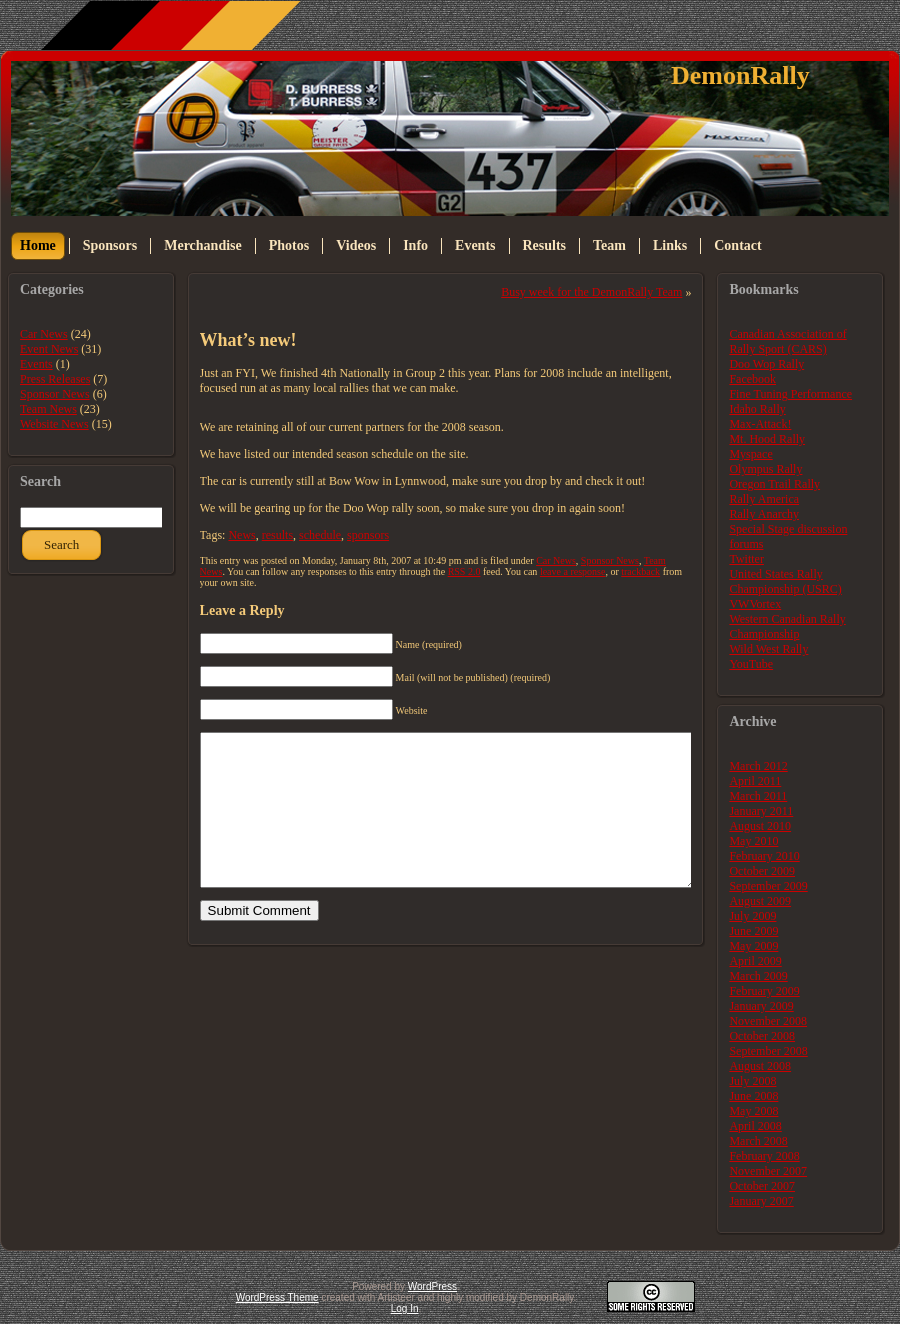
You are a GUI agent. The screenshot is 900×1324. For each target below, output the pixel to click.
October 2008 (762, 1036)
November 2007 (768, 1171)
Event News (49, 349)
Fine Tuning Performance (790, 394)
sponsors (368, 535)
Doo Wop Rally (766, 364)
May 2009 (753, 946)
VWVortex (755, 604)
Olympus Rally (765, 469)
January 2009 (761, 1006)
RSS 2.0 (464, 571)
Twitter (746, 559)
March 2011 (758, 796)
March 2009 (758, 976)
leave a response (573, 571)
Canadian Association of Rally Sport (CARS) (787, 341)
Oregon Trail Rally (774, 484)
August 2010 (760, 826)
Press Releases (55, 379)
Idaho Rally (757, 409)
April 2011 (755, 781)
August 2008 (760, 1066)
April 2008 (755, 1126)
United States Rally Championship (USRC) (785, 581)
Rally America (764, 499)
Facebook (752, 379)
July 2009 (752, 916)
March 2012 (758, 766)
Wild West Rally (768, 649)
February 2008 (764, 1156)
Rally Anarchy (764, 514)
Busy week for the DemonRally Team (591, 292)
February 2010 (764, 856)
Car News (44, 334)
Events (36, 364)
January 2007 (761, 1201)
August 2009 (760, 901)
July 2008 (752, 1081)
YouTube (751, 664)
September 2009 (768, 886)
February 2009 (764, 991)
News (241, 535)
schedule (320, 535)
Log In (405, 1308)
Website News (54, 424)
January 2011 (761, 811)
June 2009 (753, 931)
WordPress (432, 1286)
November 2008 (768, 1021)
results (277, 535)
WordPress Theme (277, 1297)
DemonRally (740, 75)
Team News (48, 409)
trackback (640, 571)
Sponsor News (55, 394)
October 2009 (762, 871)
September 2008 (768, 1051)
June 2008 (753, 1096)
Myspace (750, 454)
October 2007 (762, 1186)
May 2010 (753, 841)
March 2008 (758, 1141)
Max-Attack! (760, 424)
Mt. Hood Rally (767, 439)
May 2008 (753, 1111)
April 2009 (755, 961)
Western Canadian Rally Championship (787, 626)
